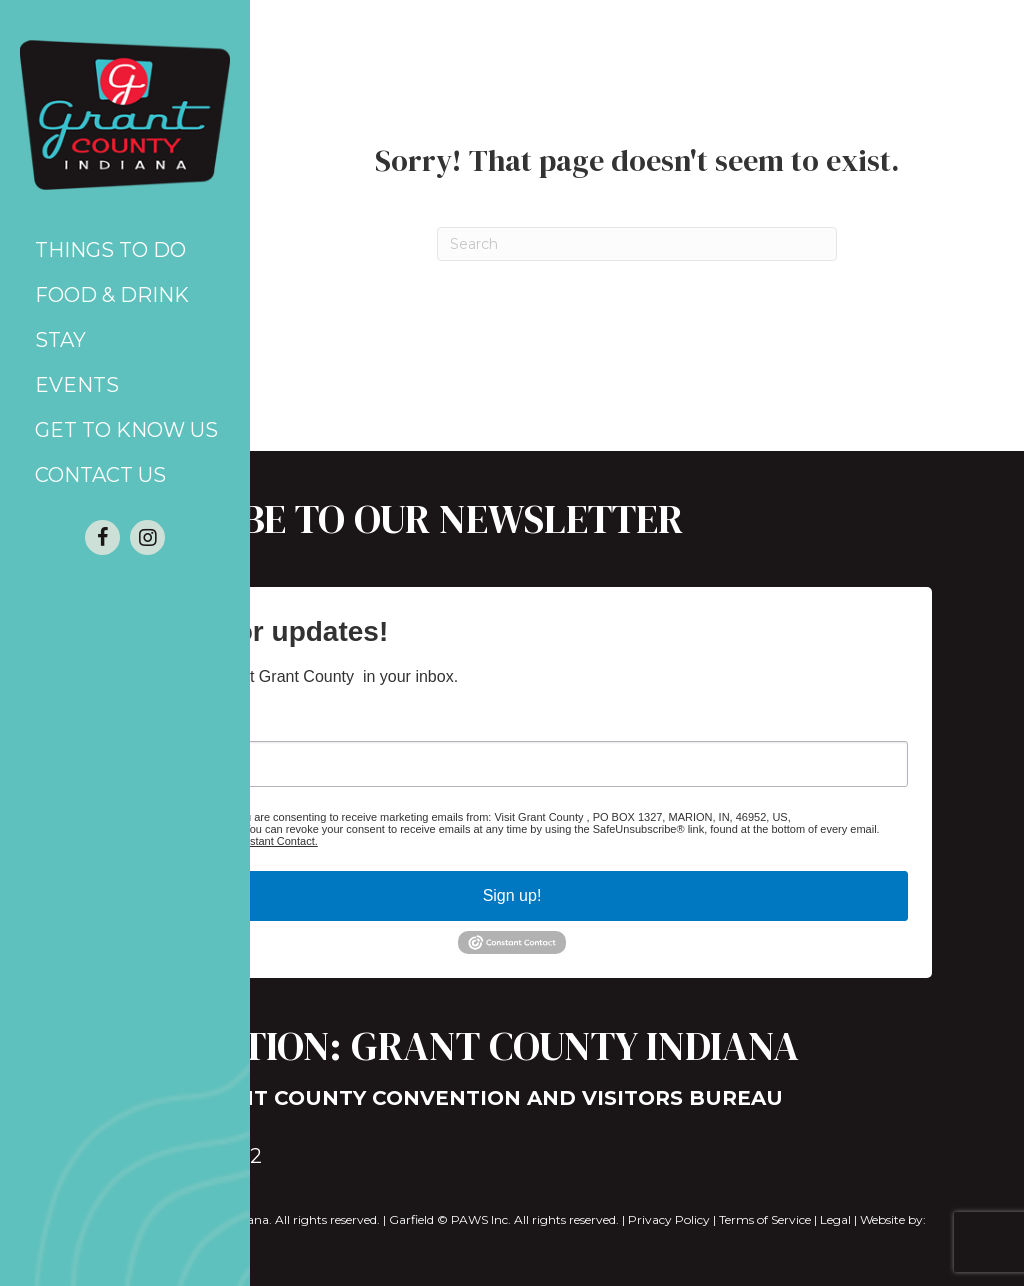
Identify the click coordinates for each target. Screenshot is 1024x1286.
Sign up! (512, 895)
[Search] (637, 244)
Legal (835, 1219)
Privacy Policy (669, 1219)
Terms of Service (765, 1219)
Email (137, 721)
